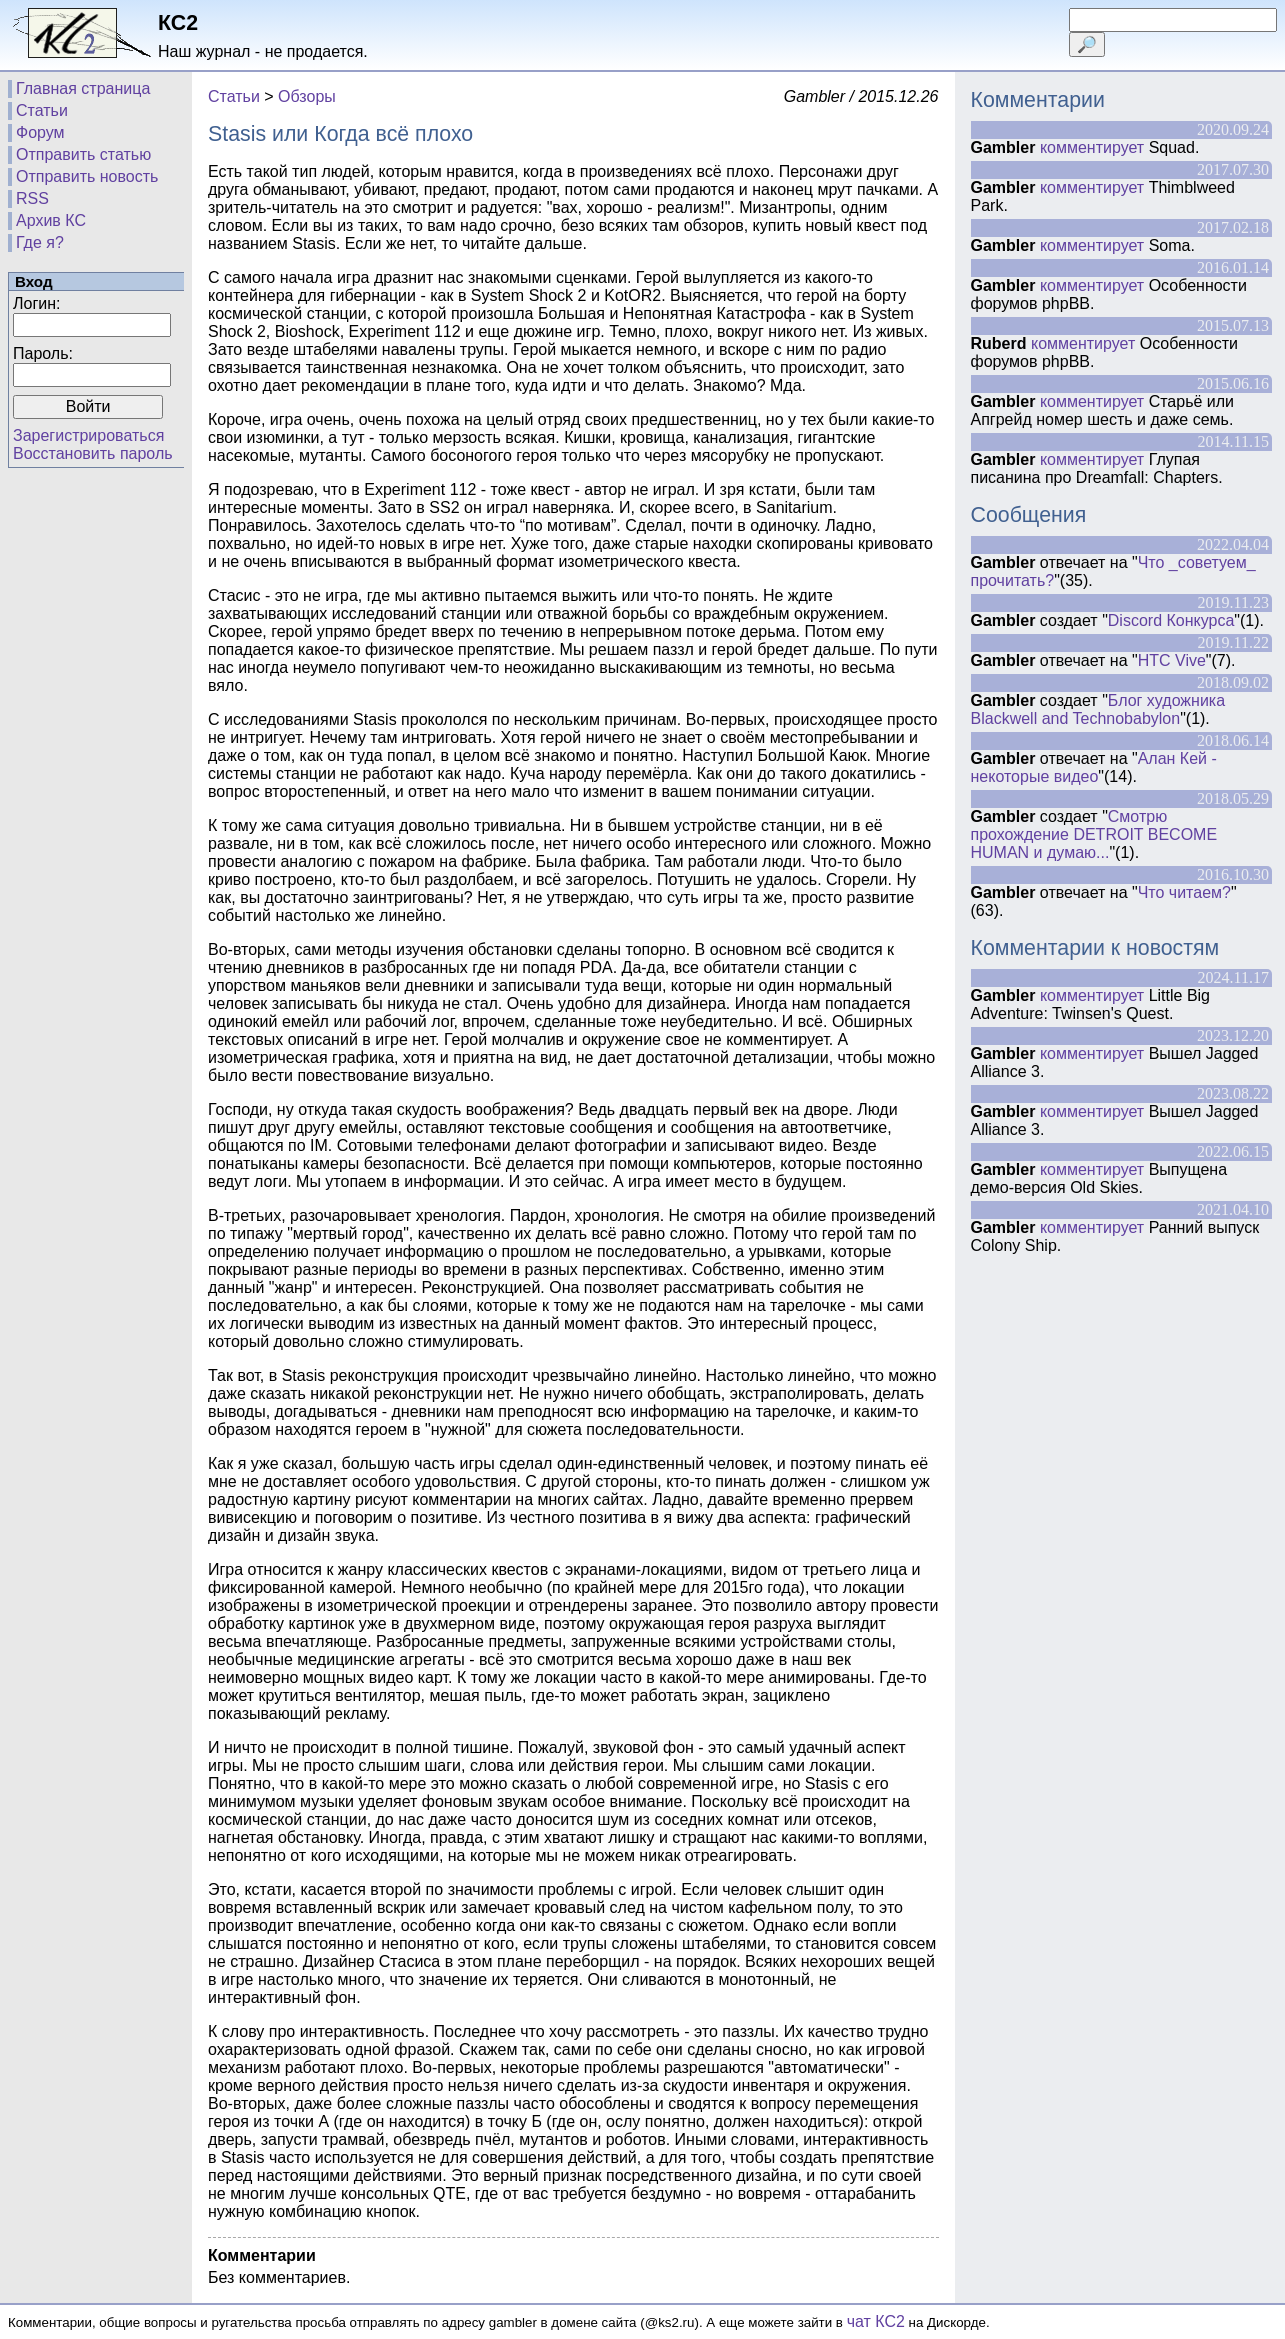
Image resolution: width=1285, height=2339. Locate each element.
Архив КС (51, 220)
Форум (40, 132)
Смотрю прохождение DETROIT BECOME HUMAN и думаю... (1094, 834)
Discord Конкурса (1171, 620)
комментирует (1092, 147)
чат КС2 (876, 2321)
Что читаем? (1184, 892)
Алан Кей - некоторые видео (1094, 767)
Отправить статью (83, 154)
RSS (32, 198)
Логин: (36, 303)
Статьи (42, 110)
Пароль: (43, 353)
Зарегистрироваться (88, 435)
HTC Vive (1172, 660)
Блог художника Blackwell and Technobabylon (1098, 709)
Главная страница (83, 88)
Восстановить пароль (93, 453)
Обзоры (307, 96)
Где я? (40, 242)
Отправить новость (87, 176)
